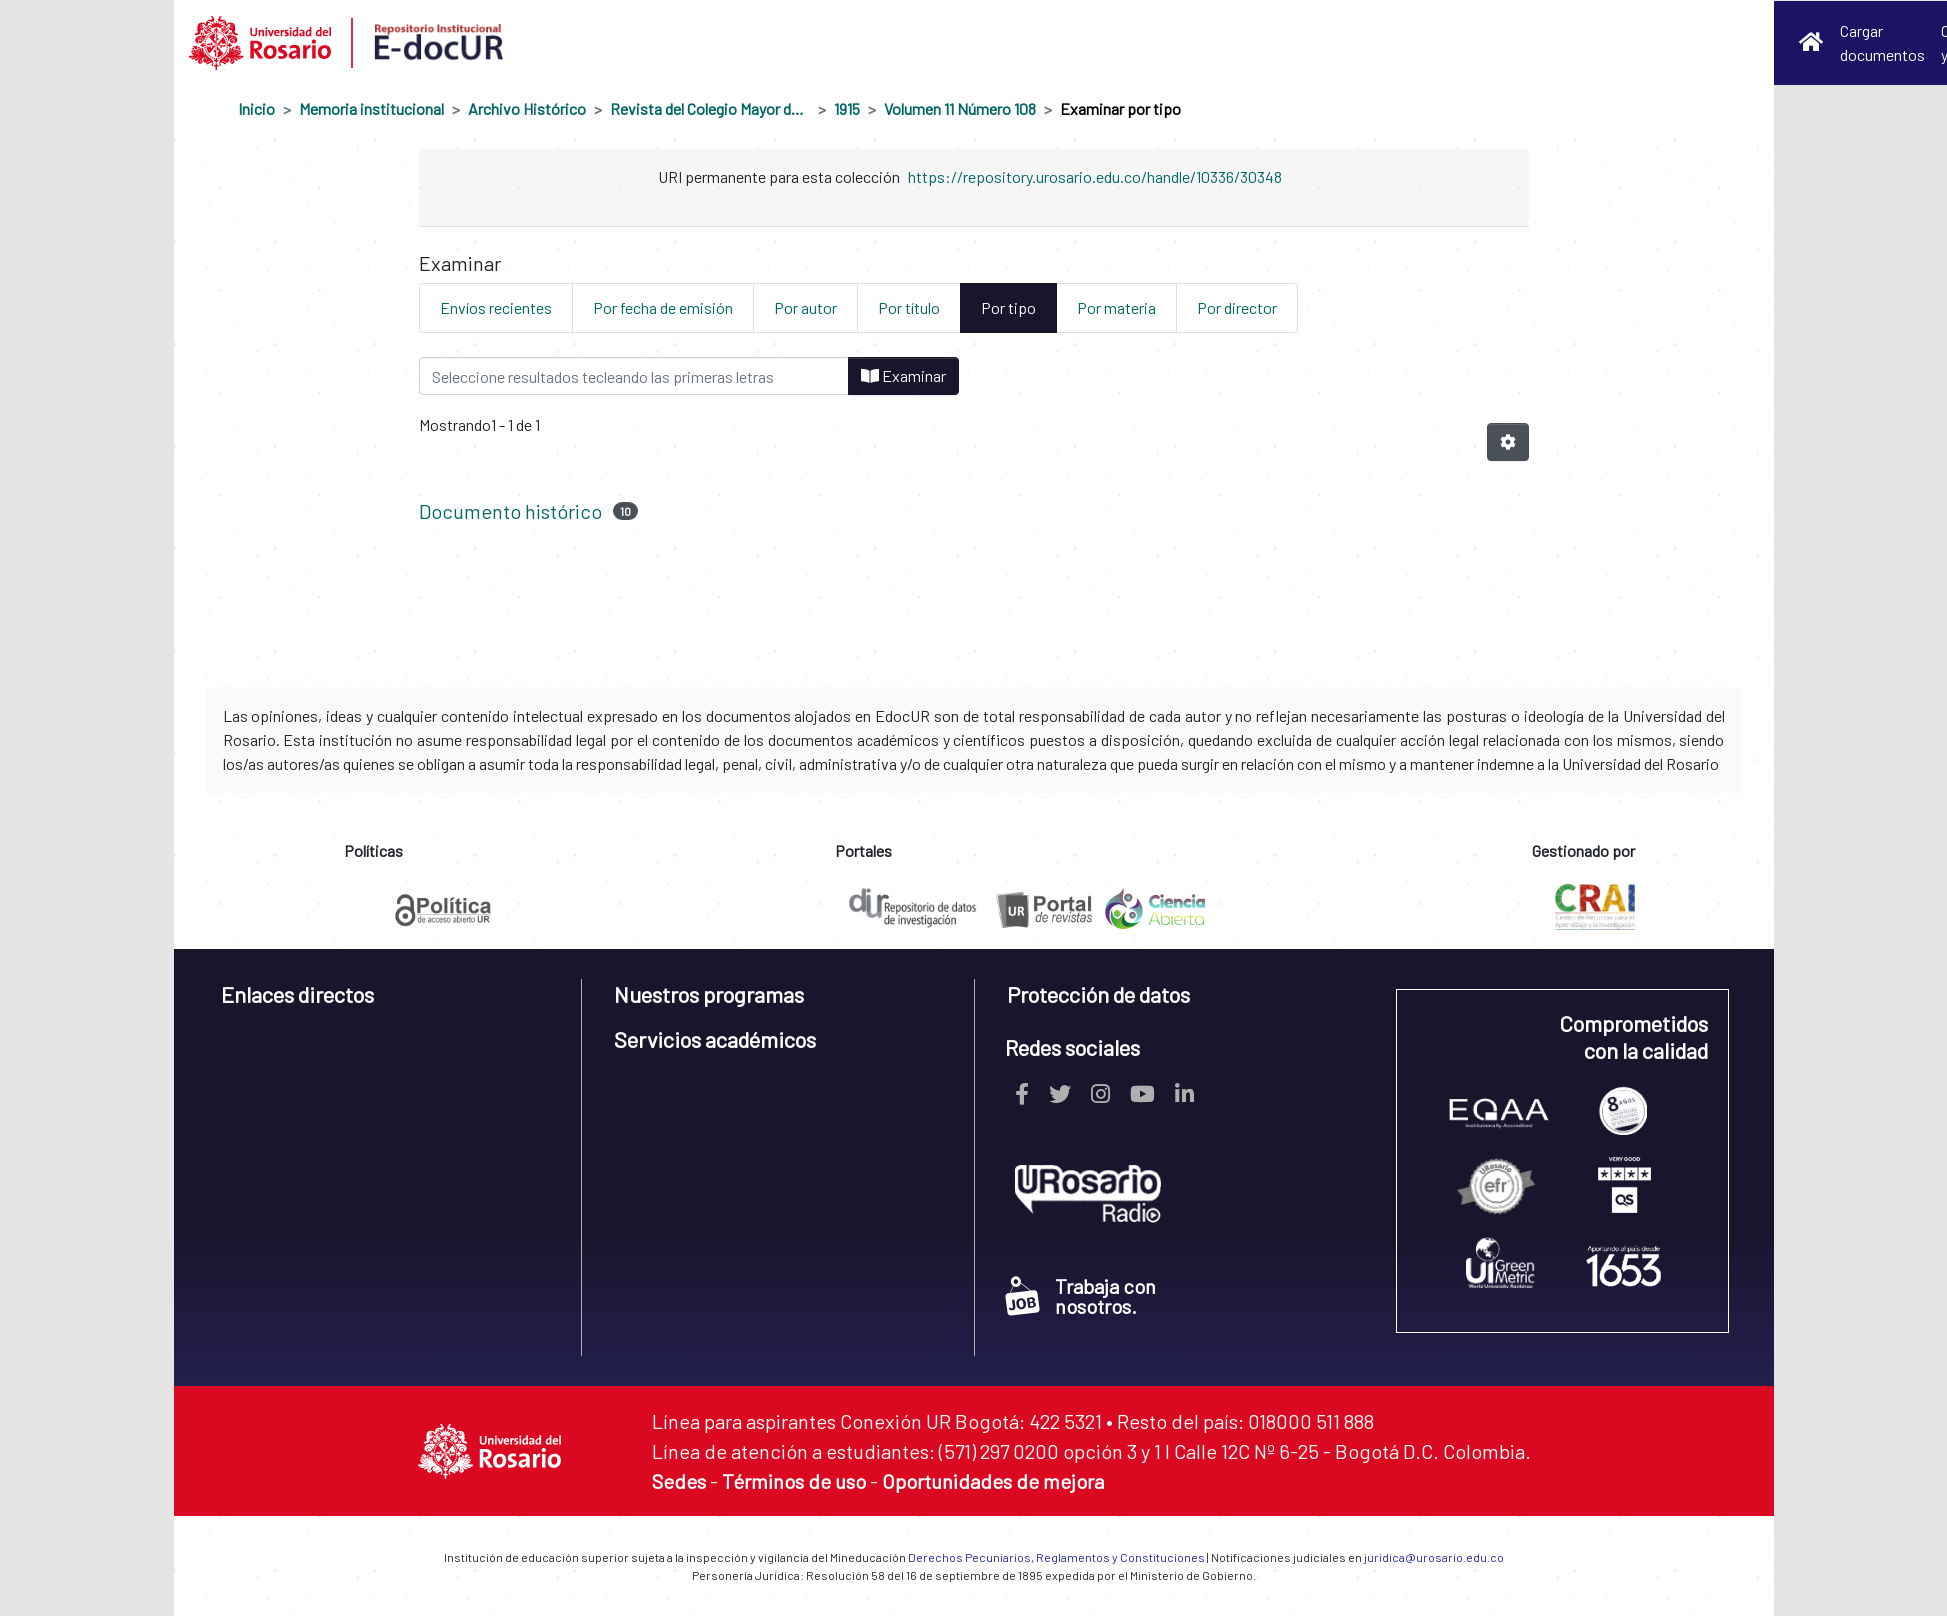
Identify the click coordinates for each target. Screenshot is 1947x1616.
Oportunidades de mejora (993, 1481)
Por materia (1116, 307)
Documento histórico (510, 511)
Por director (1237, 307)
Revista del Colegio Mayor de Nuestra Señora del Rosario (710, 108)
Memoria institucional (371, 108)
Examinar (903, 375)
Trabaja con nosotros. (1080, 1296)
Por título (909, 307)
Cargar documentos (1882, 42)
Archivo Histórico (527, 108)
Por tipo (1008, 307)
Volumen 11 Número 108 (960, 108)
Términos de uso (794, 1481)
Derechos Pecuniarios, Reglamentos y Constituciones (1056, 1557)
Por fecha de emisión (663, 307)
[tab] (385, 1001)
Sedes (679, 1481)
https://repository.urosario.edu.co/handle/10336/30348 (1095, 176)
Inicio (256, 108)
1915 (847, 108)
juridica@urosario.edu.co (1434, 1557)
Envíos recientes (496, 307)
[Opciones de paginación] (1508, 442)
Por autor (805, 307)
